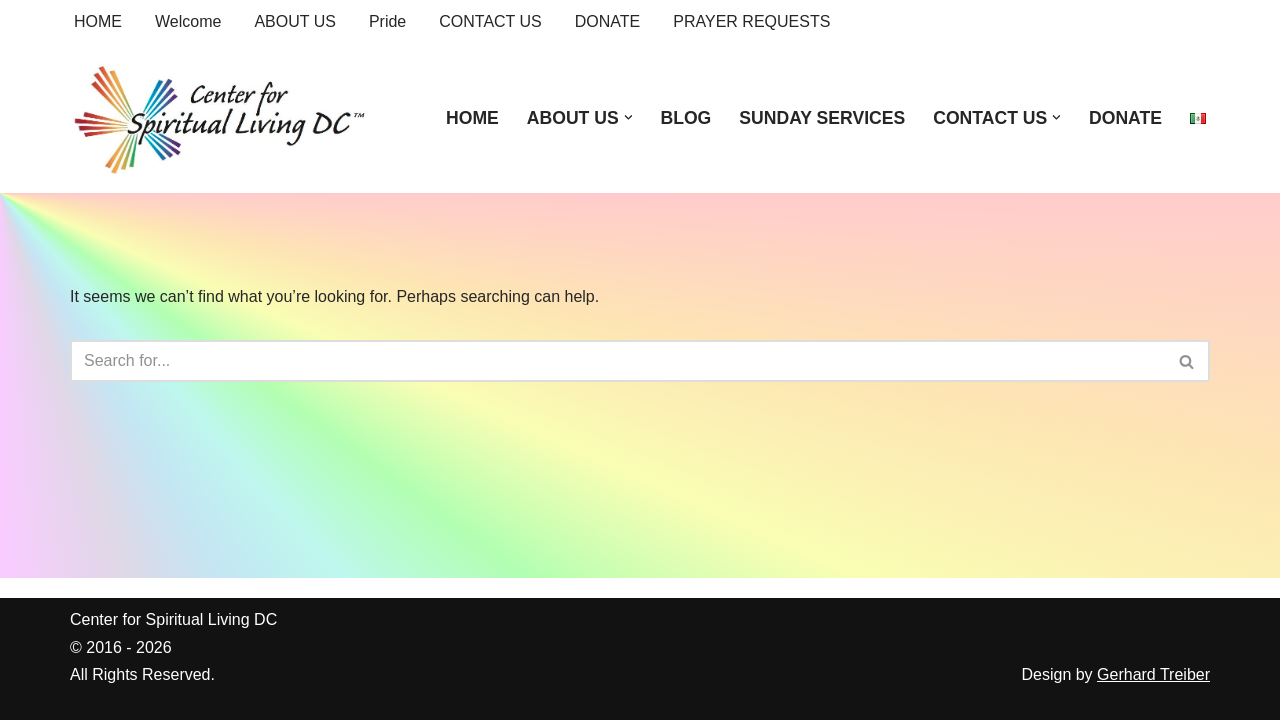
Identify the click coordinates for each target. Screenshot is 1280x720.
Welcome (188, 21)
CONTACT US (490, 21)
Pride (387, 21)
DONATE (607, 21)
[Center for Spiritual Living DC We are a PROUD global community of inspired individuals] (220, 118)
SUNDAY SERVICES (822, 118)
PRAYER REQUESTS (751, 21)
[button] (628, 117)
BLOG (685, 118)
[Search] (617, 361)
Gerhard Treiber (1153, 674)
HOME (98, 21)
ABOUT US (295, 21)
